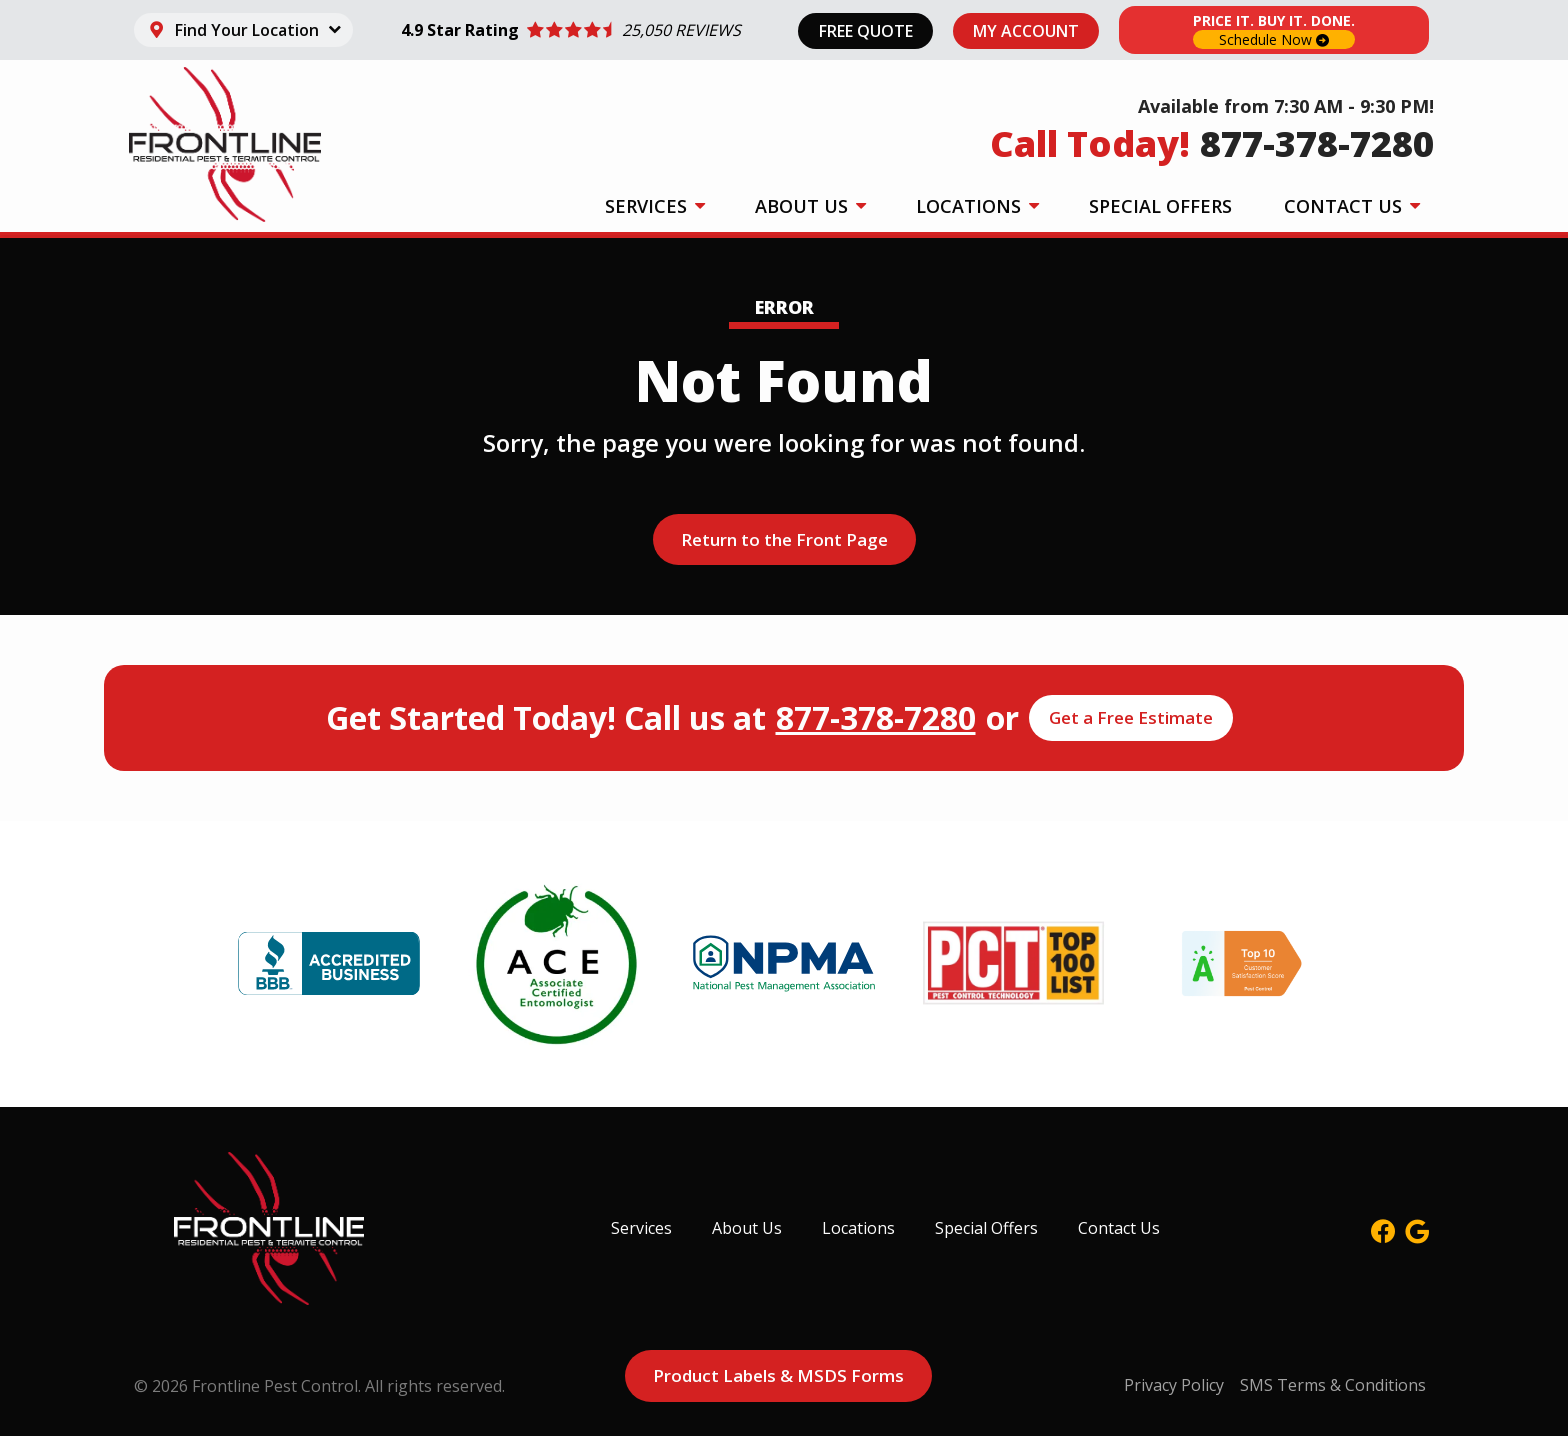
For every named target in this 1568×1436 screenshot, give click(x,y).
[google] (1417, 1228)
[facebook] (1383, 1228)
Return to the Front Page (784, 539)
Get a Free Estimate (1131, 717)
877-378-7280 (876, 718)
